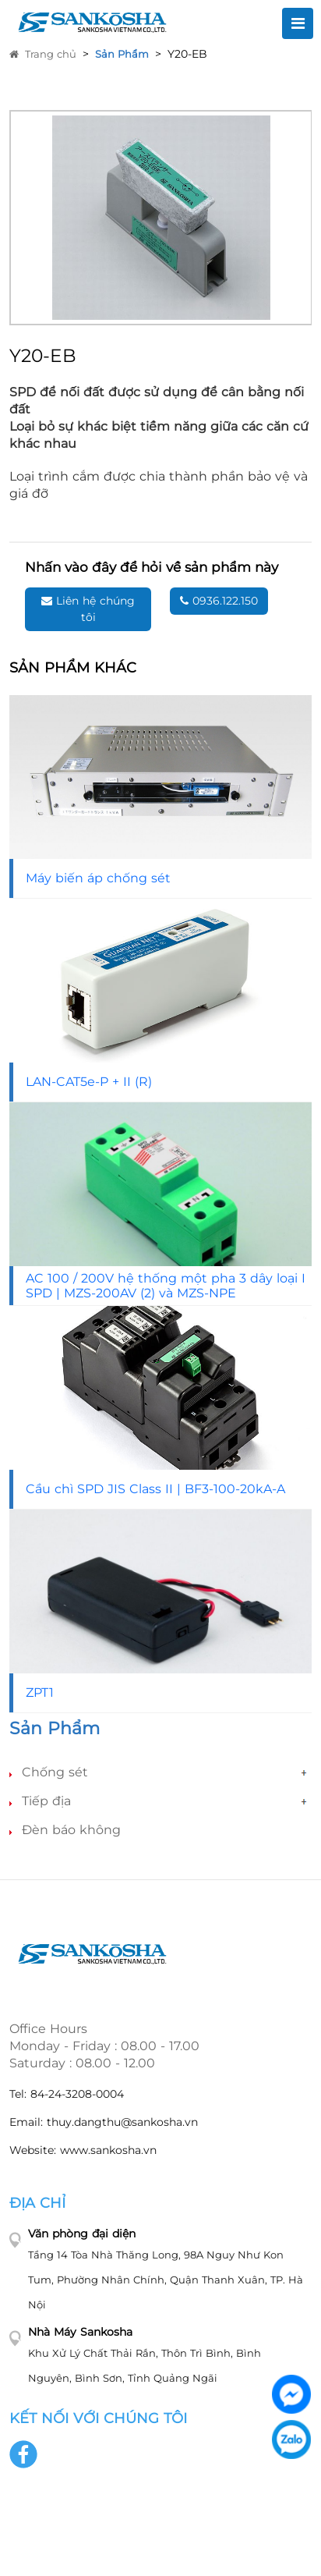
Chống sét (55, 1772)
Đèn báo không (71, 1829)
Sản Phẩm (122, 54)
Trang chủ (42, 54)
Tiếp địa (46, 1801)
